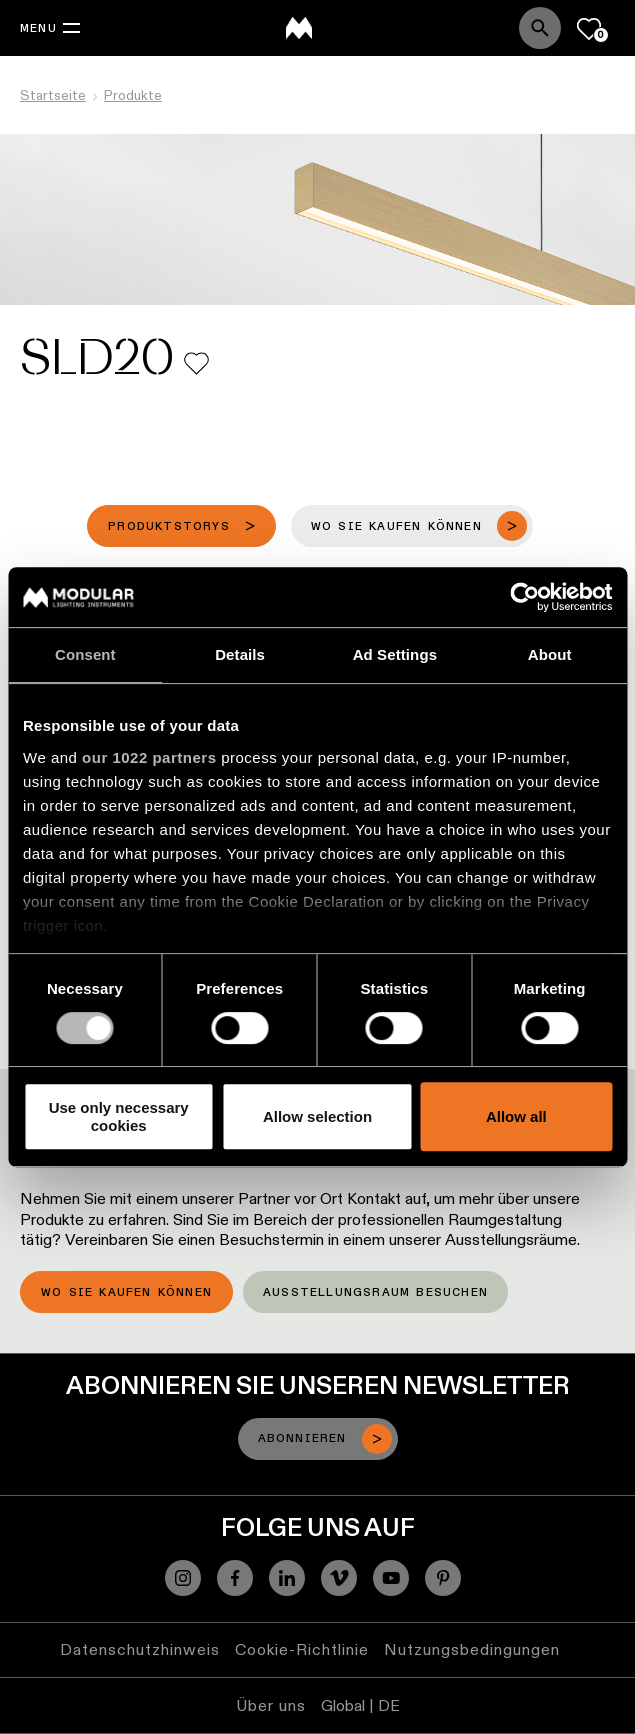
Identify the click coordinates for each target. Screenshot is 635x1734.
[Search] (540, 28)
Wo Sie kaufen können (126, 1293)
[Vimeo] (339, 1578)
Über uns (271, 1705)
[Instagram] (183, 1578)
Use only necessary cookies (119, 1116)
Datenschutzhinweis (140, 1649)
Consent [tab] (85, 654)
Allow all (516, 1116)
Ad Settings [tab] (395, 654)
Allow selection (317, 1116)
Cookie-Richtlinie (302, 1649)
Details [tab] (240, 654)
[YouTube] (391, 1578)
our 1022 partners (149, 757)
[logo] (299, 28)
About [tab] (550, 654)
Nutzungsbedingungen (472, 1649)
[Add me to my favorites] (196, 363)
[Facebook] (235, 1578)
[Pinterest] (443, 1578)
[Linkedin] (287, 1578)
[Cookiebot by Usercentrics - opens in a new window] (524, 597)
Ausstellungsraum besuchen (375, 1293)
